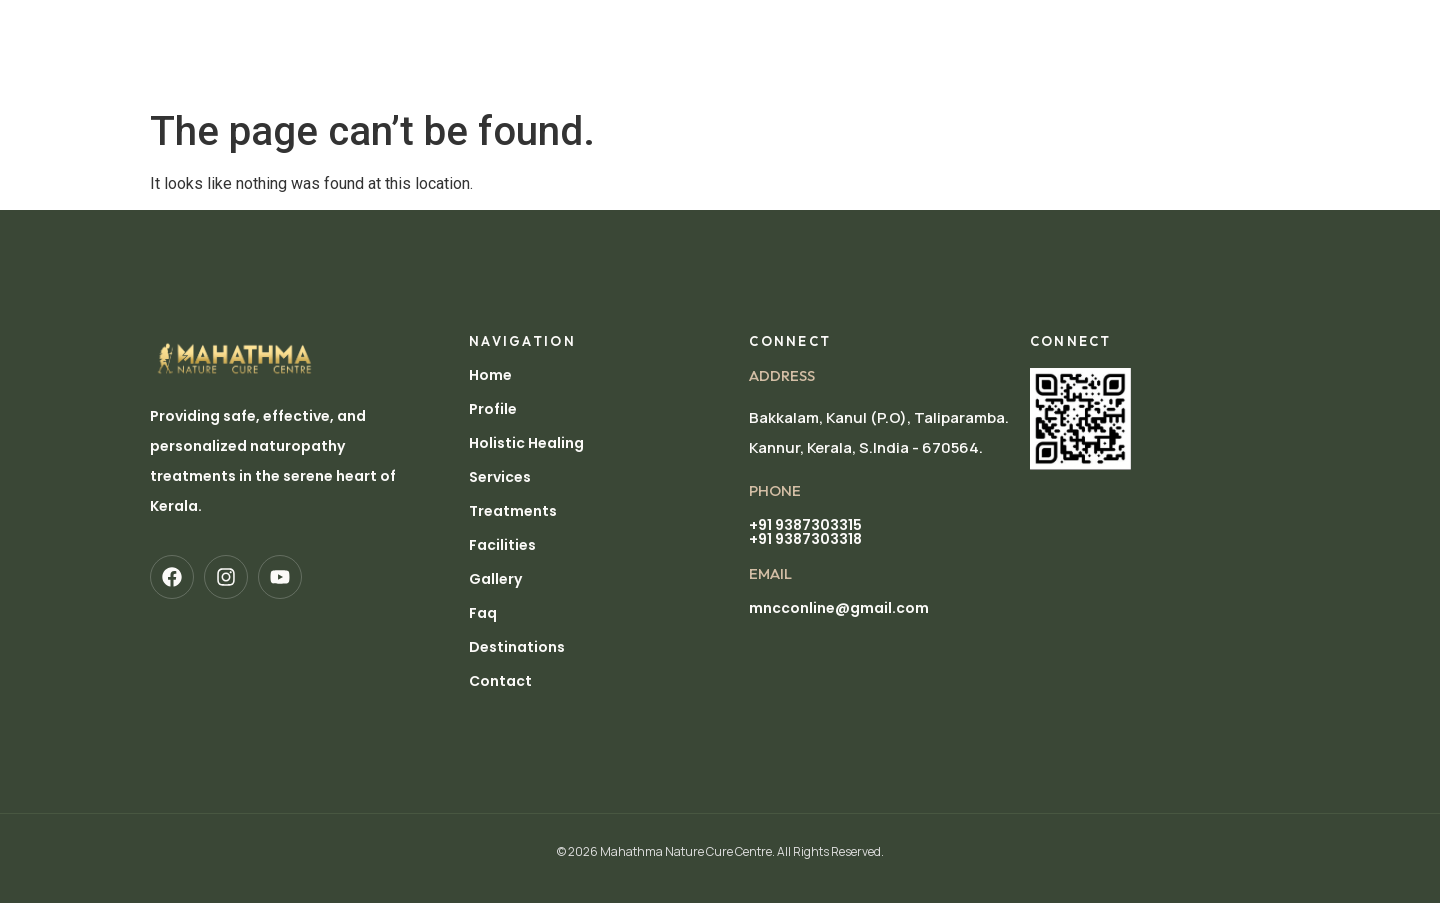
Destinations (400, 73)
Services (680, 27)
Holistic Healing (560, 27)
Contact (500, 681)
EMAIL (770, 573)
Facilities (888, 27)
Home (370, 27)
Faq (483, 613)
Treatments (783, 27)
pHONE (775, 490)
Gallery (979, 27)
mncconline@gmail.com (839, 608)
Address (782, 375)
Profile (443, 27)
